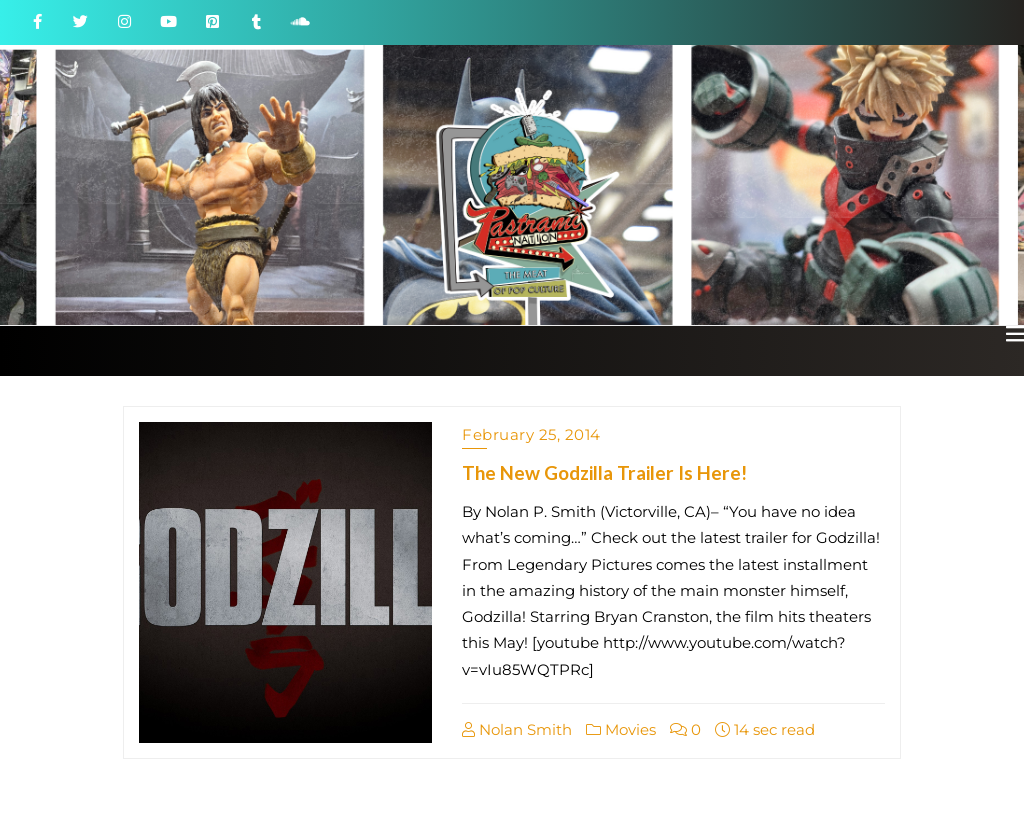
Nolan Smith (517, 729)
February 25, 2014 (531, 434)
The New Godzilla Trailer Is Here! (604, 472)
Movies (621, 729)
